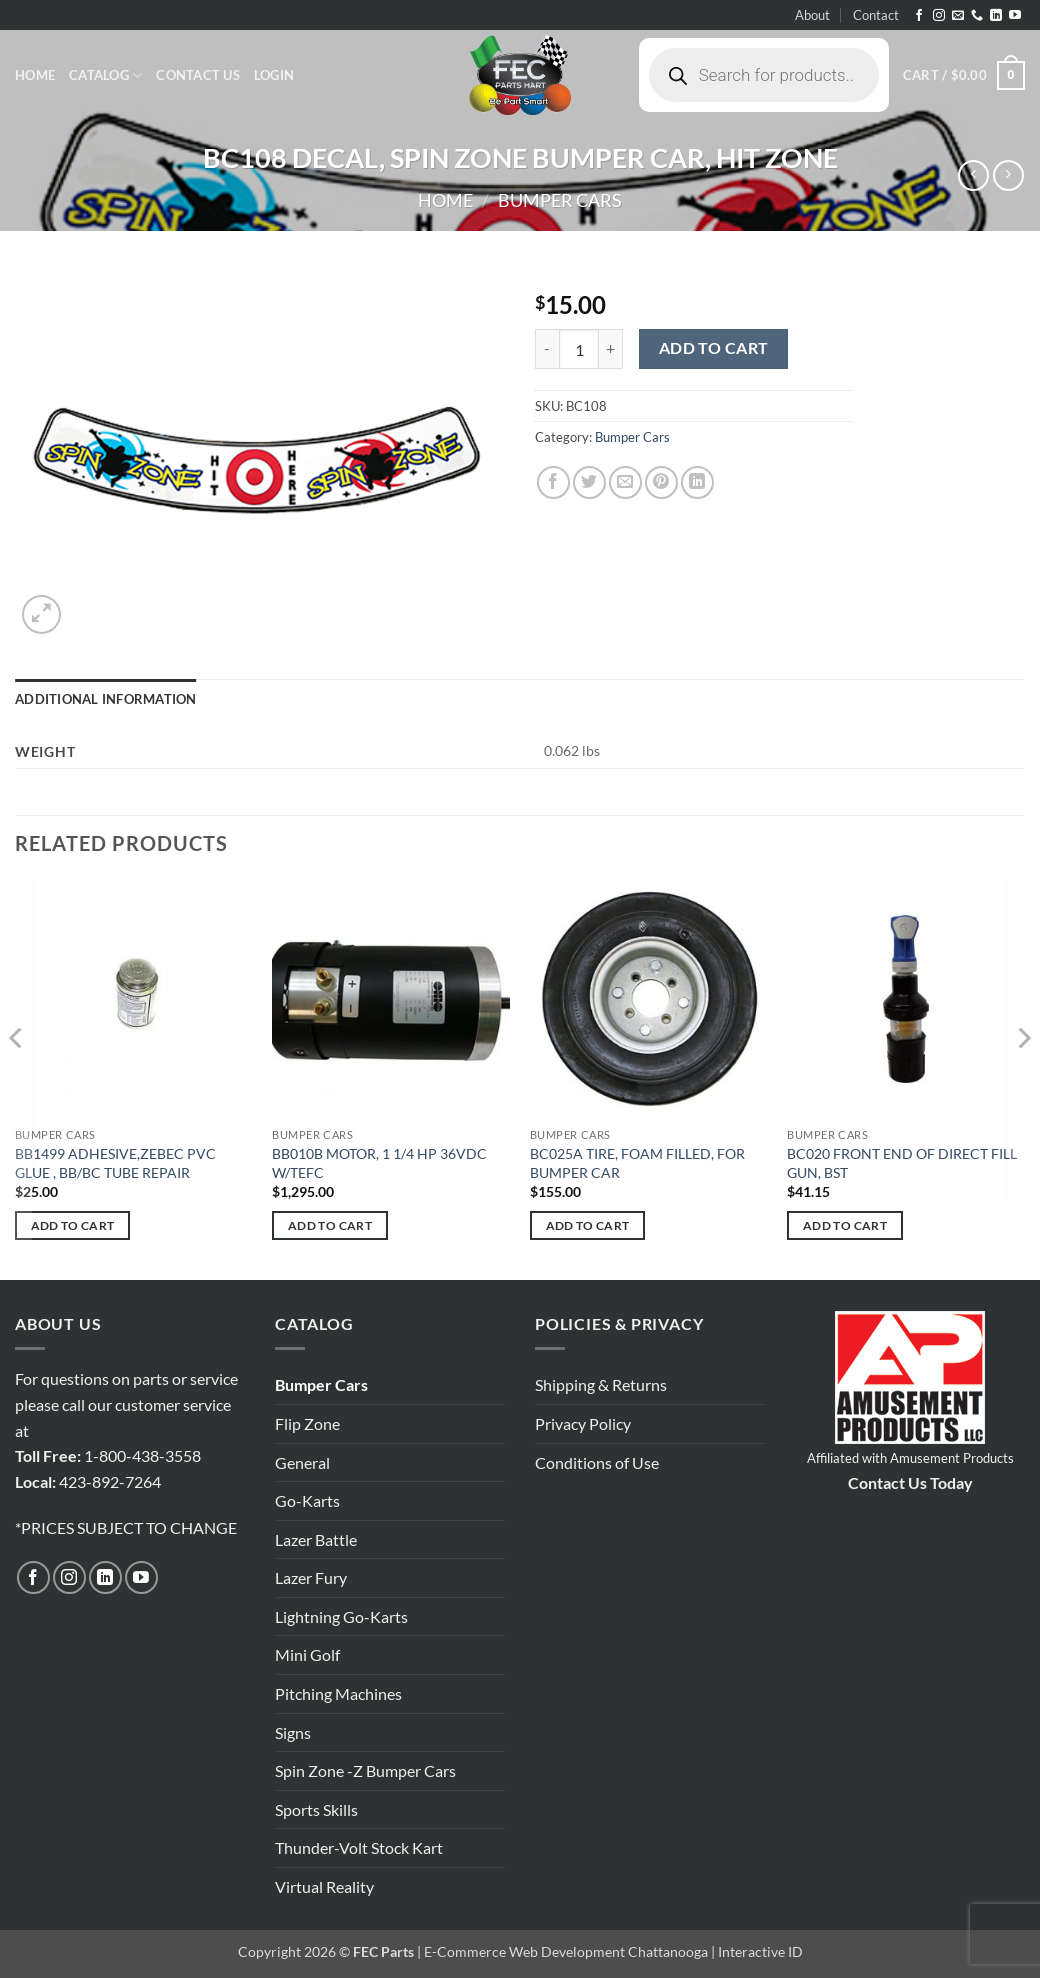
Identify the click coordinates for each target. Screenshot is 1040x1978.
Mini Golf (307, 1654)
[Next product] (973, 175)
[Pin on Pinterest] (661, 482)
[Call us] (977, 16)
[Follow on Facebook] (919, 16)
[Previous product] (1008, 175)
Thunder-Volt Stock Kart (359, 1847)
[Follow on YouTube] (1015, 16)
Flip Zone (307, 1423)
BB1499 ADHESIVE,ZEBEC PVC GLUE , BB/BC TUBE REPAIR (115, 1163)
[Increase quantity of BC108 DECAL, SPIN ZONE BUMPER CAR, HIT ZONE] (611, 349)
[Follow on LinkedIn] (996, 16)
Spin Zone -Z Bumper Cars (365, 1770)
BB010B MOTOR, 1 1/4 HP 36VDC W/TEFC (379, 1163)
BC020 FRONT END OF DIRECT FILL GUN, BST (902, 1163)
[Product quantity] (579, 349)
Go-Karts (307, 1500)
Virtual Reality (324, 1886)
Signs (293, 1732)
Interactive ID (760, 1951)
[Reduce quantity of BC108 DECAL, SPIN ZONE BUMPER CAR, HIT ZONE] (547, 349)
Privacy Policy (583, 1423)
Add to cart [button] (73, 1225)
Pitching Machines (338, 1693)
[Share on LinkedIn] (697, 482)
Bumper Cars (560, 200)
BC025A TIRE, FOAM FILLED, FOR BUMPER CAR (637, 1163)
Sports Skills (316, 1809)
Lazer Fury (311, 1577)
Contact (876, 15)
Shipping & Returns (601, 1384)
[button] (274, 75)
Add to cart (714, 348)
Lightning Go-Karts (341, 1616)
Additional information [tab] (106, 699)
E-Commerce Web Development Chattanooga (566, 1951)
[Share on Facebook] (553, 482)
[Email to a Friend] (625, 482)
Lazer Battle (316, 1539)
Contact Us (198, 75)
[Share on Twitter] (589, 482)
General (302, 1462)
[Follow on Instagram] (939, 16)
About (812, 15)
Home (35, 75)
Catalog (105, 75)
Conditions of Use (597, 1462)
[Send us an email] (958, 16)
